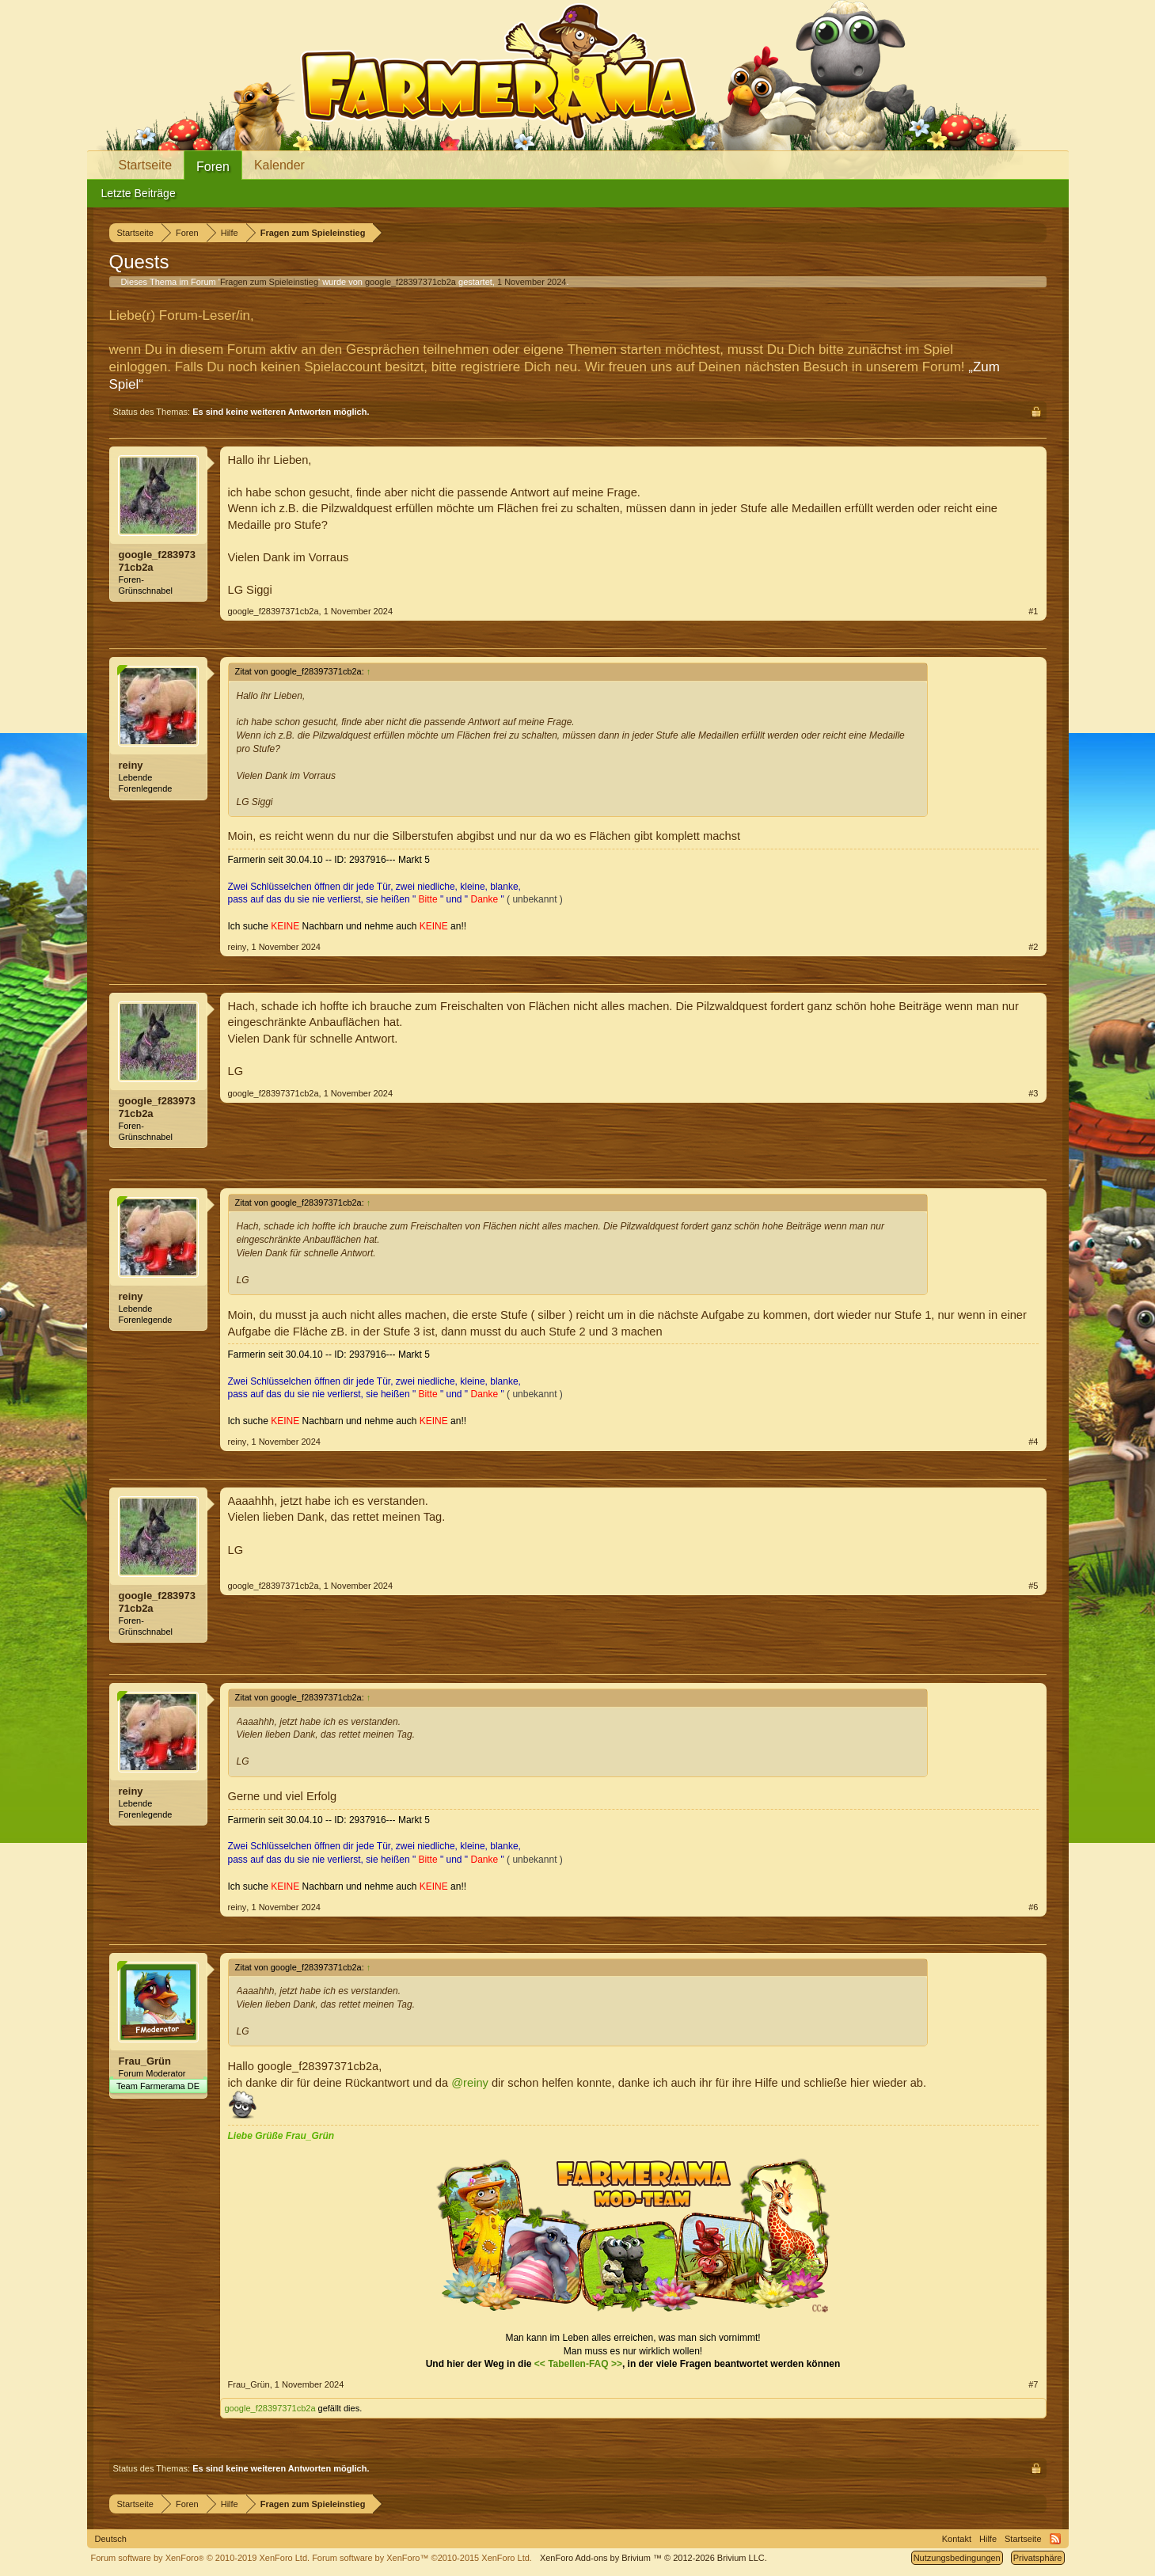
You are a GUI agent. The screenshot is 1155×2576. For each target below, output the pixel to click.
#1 (1033, 611)
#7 (1033, 2384)
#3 (1033, 1093)
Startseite (146, 165)
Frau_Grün (145, 2061)
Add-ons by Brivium (653, 2558)
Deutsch (111, 2539)
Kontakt (956, 2539)
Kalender (279, 165)
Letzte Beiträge (138, 193)
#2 (1033, 947)
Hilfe (988, 2539)
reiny (131, 765)
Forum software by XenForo (200, 2558)
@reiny (469, 2082)
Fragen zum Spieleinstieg (269, 282)
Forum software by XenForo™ (422, 2558)
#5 (1033, 1585)
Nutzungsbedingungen (957, 2558)
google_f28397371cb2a (410, 282)
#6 (1033, 1907)
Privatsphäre (1037, 2558)
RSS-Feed (1055, 2538)
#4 (1033, 1441)
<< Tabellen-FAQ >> (578, 2363)
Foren (213, 166)
